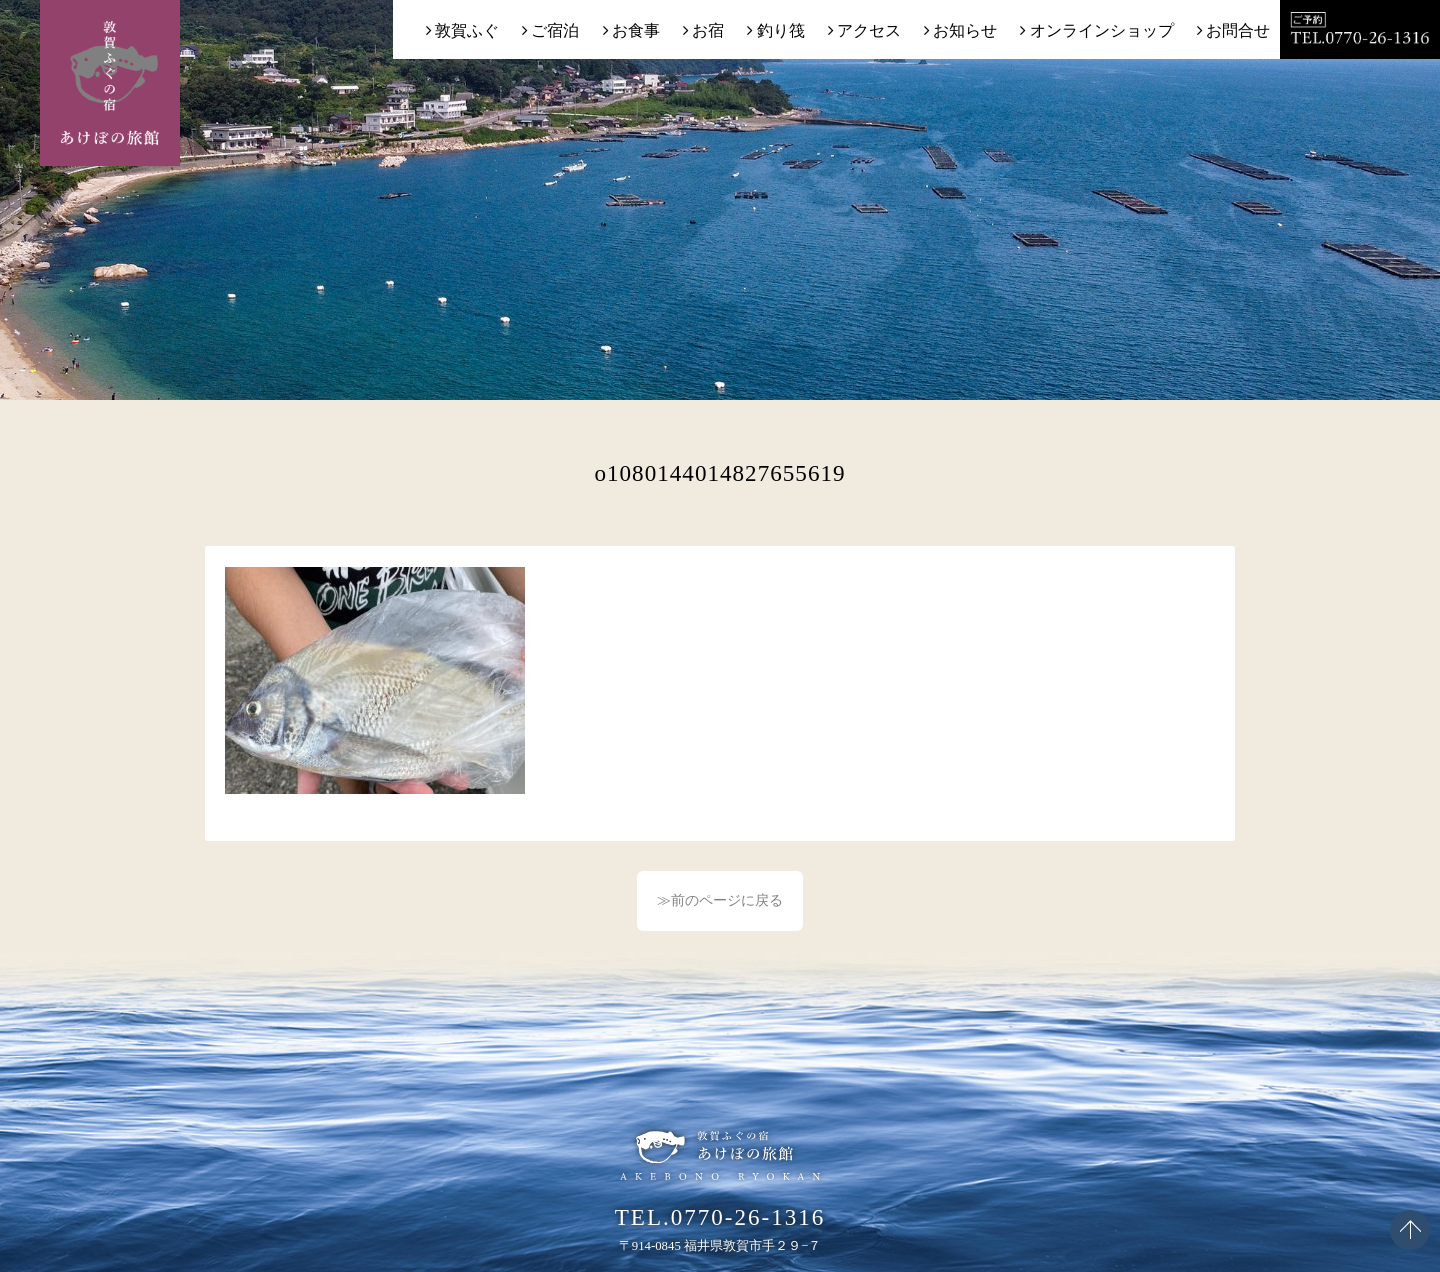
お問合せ (1238, 30)
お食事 (636, 30)
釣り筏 (781, 30)
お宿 (708, 30)
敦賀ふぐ (467, 30)
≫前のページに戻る (720, 900)
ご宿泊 (555, 30)
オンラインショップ (1102, 30)
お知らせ (965, 30)
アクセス (869, 30)
